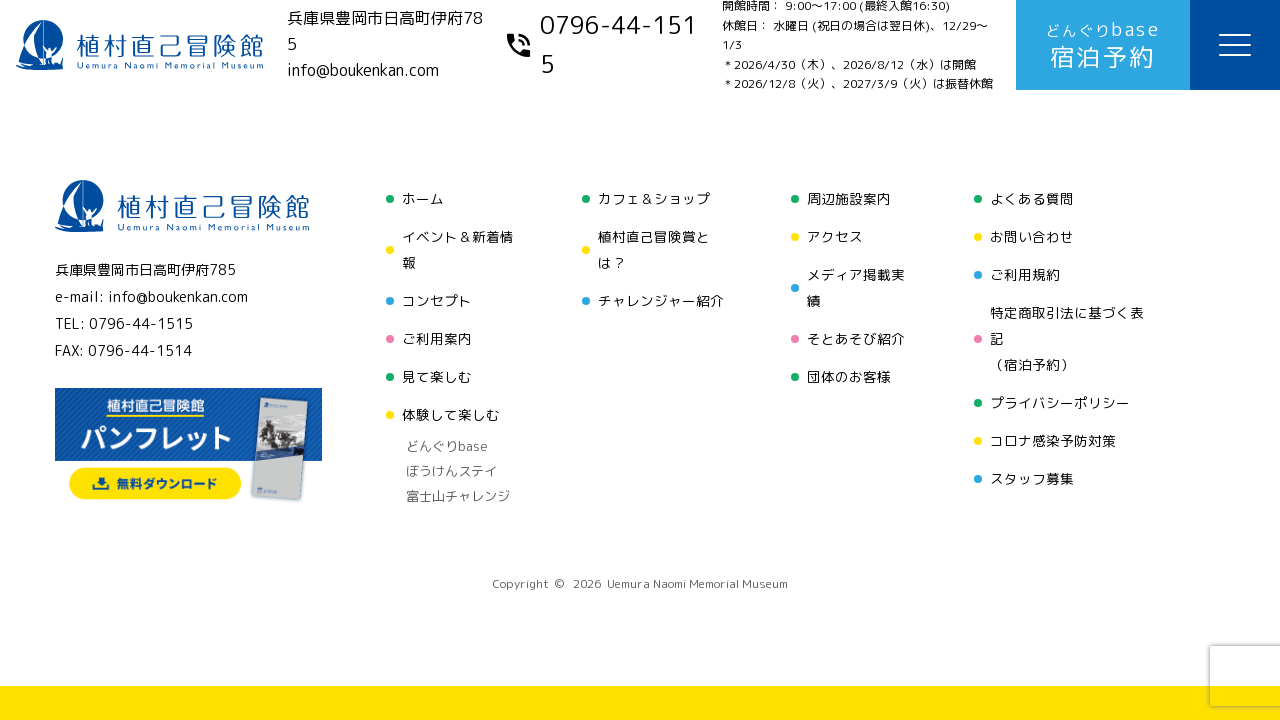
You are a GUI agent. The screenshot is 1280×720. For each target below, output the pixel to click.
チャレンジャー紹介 (661, 300)
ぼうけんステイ (451, 471)
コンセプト (437, 300)
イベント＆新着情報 (458, 249)
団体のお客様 (849, 376)
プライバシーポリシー (1060, 402)
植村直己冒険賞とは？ (654, 249)
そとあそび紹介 (856, 338)
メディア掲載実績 (856, 287)
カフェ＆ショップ (654, 198)
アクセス (835, 236)
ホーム (423, 198)
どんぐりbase (447, 446)
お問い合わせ (1032, 236)
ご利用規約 (1025, 274)
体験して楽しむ (451, 414)
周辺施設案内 (849, 198)
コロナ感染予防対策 (1053, 440)
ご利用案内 (437, 338)
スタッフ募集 (1032, 478)
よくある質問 (1032, 198)
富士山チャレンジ (458, 496)
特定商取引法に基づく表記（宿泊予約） (1067, 338)
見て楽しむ (437, 376)
